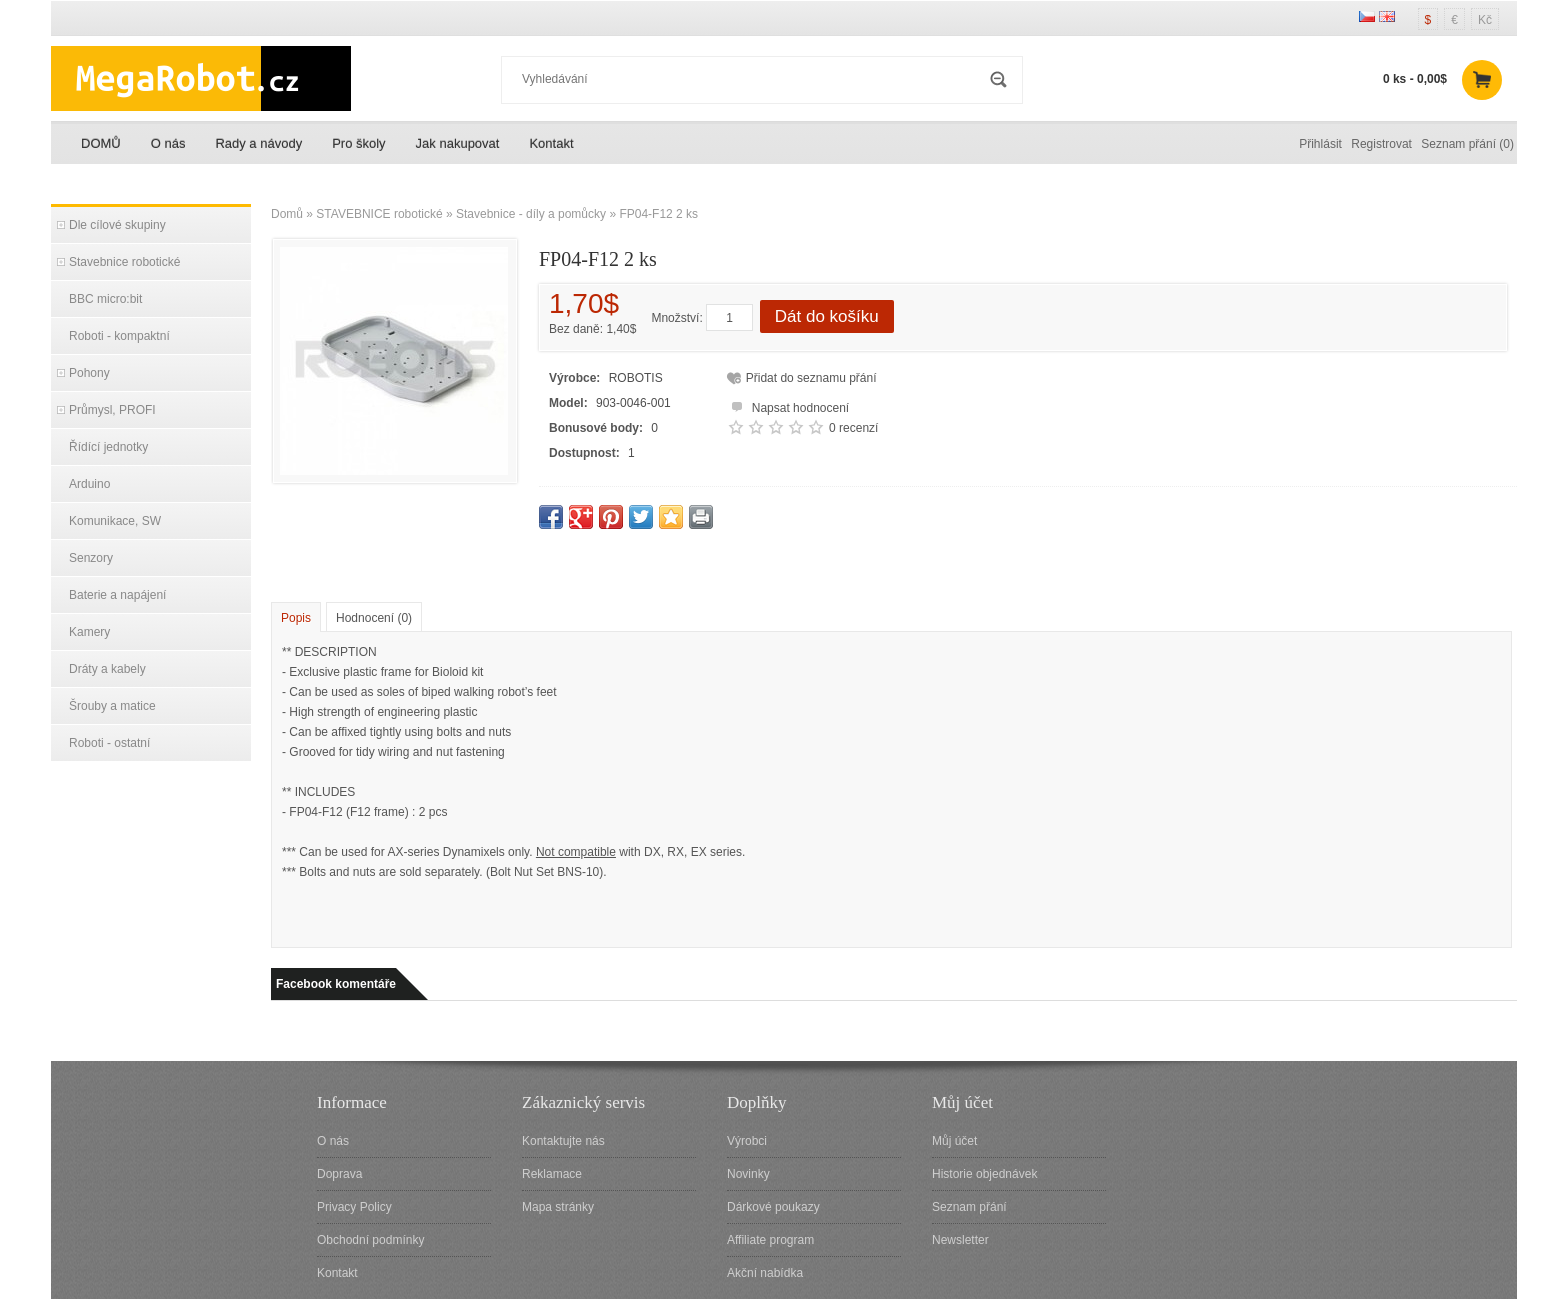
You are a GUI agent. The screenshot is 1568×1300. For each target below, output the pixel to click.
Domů (287, 214)
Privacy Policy (354, 1207)
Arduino (89, 484)
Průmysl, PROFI (112, 410)
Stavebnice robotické (124, 262)
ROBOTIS (636, 378)
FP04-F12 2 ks (658, 214)
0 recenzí (853, 428)
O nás (168, 143)
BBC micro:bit (105, 299)
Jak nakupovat (458, 143)
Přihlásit (1320, 144)
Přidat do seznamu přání (811, 378)
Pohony (89, 373)
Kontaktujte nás (563, 1141)
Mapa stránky (558, 1207)
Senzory (91, 558)
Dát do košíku (827, 316)
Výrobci (747, 1141)
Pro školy (358, 143)
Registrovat (1381, 144)
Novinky (748, 1174)
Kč (1485, 20)
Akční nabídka (765, 1273)
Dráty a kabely (107, 669)
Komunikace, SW (115, 521)
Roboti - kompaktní (119, 336)
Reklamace (552, 1174)
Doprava (339, 1174)
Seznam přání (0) (1467, 144)
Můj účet (954, 1141)
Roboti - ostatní (109, 743)
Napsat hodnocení (787, 405)
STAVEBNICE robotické (379, 214)
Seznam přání (969, 1207)
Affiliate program (770, 1240)
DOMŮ (101, 143)
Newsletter (960, 1240)
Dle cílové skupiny (117, 225)
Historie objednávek (984, 1174)
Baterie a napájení (117, 595)
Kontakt (551, 143)
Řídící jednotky (108, 447)
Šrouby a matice (112, 706)
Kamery (89, 632)
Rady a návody (258, 143)
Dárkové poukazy (773, 1207)
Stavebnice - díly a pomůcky (531, 214)
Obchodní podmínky (370, 1240)
